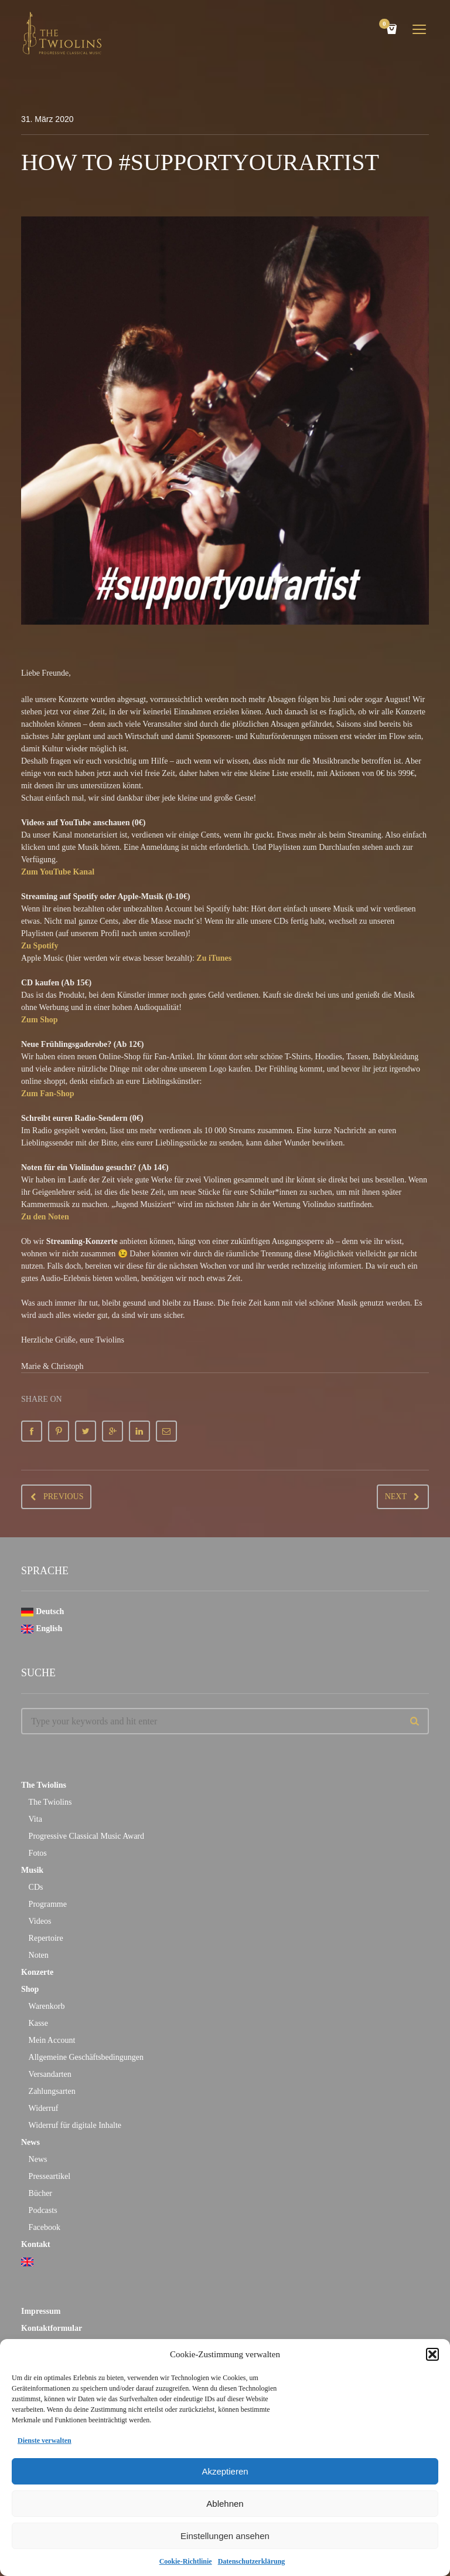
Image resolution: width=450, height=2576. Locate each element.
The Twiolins (43, 1785)
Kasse (38, 2023)
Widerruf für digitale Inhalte (75, 2125)
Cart (386, 25)
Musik (32, 1870)
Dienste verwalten (44, 2440)
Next (396, 1496)
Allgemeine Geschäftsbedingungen (86, 2057)
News (30, 2142)
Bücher (40, 2193)
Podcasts (43, 2210)
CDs (36, 1887)
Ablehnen (224, 2504)
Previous (63, 1496)
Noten (39, 1955)
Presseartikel (50, 2176)
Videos (40, 1921)
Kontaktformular (51, 2328)
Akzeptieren (225, 2471)
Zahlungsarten (52, 2091)
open (419, 29)
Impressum (40, 2311)
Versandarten (50, 2074)
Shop (30, 1989)
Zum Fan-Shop (47, 1093)
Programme (48, 1904)
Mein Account (52, 2040)
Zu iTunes (213, 958)
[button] (432, 2354)
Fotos (38, 1853)
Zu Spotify (39, 945)
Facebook (44, 2227)
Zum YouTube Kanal (57, 871)
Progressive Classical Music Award (86, 1836)
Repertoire (46, 1938)
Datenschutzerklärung (251, 2561)
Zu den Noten (45, 1216)
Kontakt (35, 2244)
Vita (35, 1819)
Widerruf (44, 2108)
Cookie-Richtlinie (185, 2561)
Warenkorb (47, 2006)
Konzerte (37, 1972)
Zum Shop (39, 1019)
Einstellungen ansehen (225, 2536)
